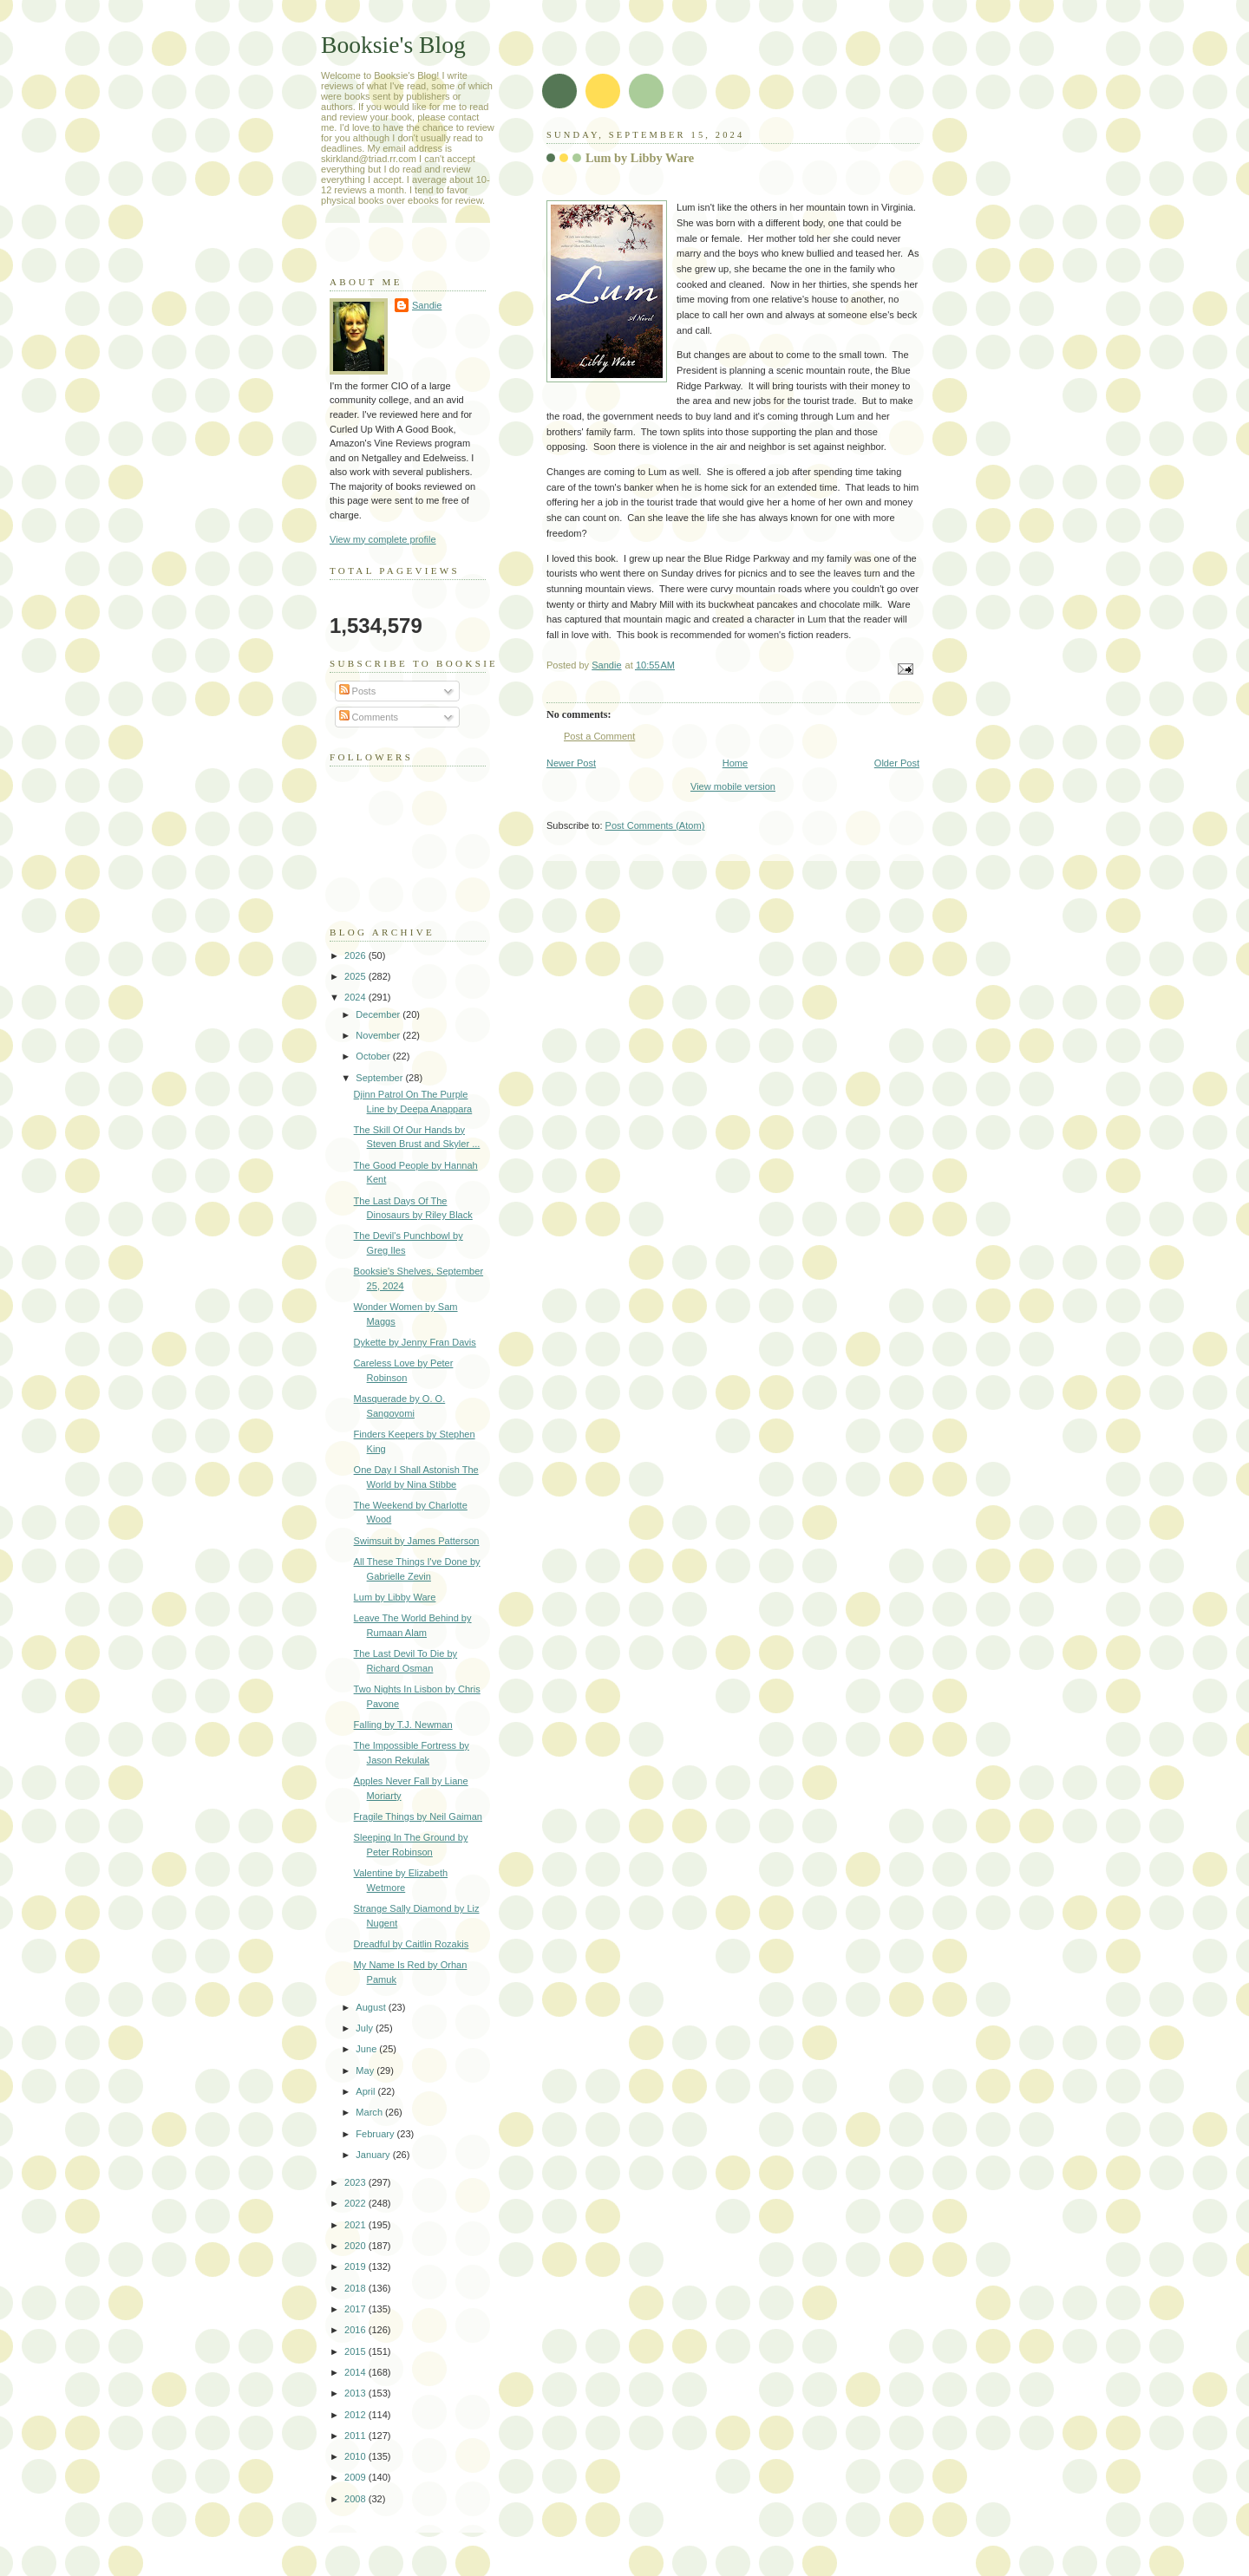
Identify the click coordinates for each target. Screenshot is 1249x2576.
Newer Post (571, 763)
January (374, 2154)
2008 (356, 2499)
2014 (356, 2372)
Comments (368, 717)
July (366, 2028)
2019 (356, 2266)
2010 (356, 2456)
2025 (356, 976)
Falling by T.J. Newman (403, 1724)
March (370, 2112)
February (376, 2134)
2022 (356, 2203)
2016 (356, 2330)
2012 (356, 2415)
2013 (356, 2393)
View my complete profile (383, 539)
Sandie (426, 305)
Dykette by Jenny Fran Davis (415, 1342)
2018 (356, 2288)
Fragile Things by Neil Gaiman (418, 1816)
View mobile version (732, 786)
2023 (356, 2182)
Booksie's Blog (393, 44)
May (366, 2070)
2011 (356, 2435)
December (379, 1014)
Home (735, 763)
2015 (356, 2351)
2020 (356, 2245)
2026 (356, 955)
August (372, 2007)
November (379, 1035)
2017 (356, 2309)
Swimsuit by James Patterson (417, 1541)
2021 (356, 2225)
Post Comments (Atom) (655, 825)
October (374, 1056)
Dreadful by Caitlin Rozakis (411, 1944)
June (367, 2049)
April (366, 2091)
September (380, 1078)
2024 (356, 997)
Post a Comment (599, 736)
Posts (357, 691)
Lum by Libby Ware (395, 1597)
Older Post (896, 763)
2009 (356, 2477)
